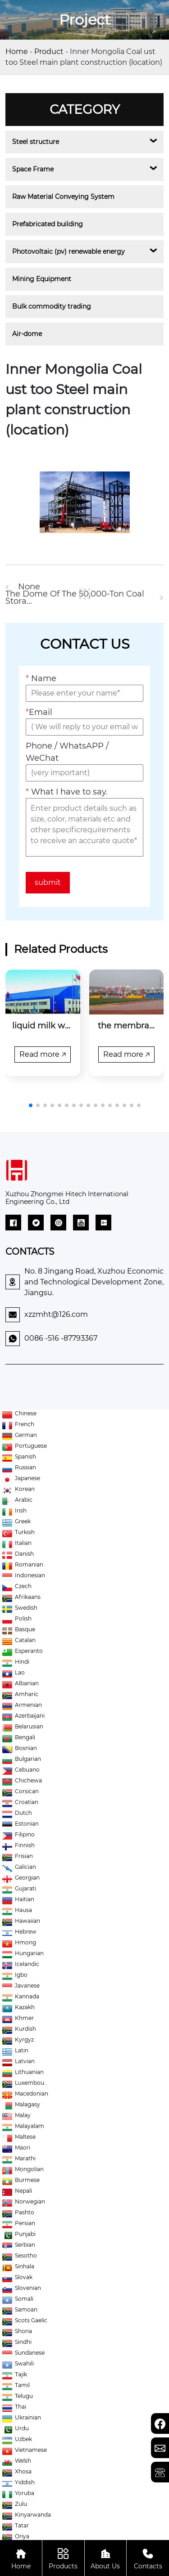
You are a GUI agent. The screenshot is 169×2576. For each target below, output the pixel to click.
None (29, 586)
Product (49, 51)
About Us (106, 2557)
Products (63, 2557)
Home (16, 51)
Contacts (148, 2557)
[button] (30, 1105)
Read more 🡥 (42, 1054)
